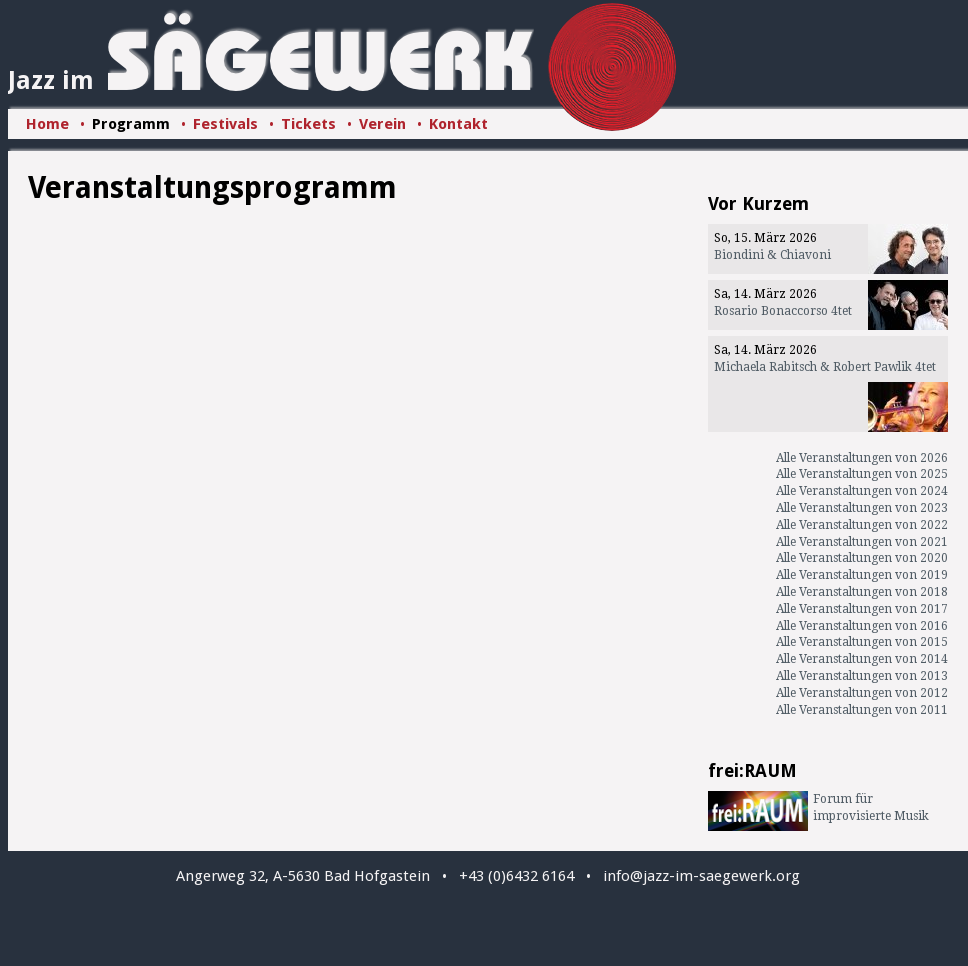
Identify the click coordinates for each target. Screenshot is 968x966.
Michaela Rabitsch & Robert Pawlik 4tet (825, 367)
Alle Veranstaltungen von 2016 (862, 626)
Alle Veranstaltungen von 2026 (862, 458)
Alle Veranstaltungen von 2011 (862, 710)
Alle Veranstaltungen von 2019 (862, 575)
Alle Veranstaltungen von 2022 (862, 525)
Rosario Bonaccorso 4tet (783, 311)
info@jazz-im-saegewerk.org (701, 876)
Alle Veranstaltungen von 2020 (862, 558)
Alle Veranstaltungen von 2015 (862, 642)
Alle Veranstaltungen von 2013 (862, 676)
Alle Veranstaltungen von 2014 (862, 659)
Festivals (225, 124)
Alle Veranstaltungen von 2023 (862, 508)
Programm (131, 124)
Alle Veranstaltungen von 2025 (862, 474)
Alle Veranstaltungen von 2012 (862, 693)
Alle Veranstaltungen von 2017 (862, 609)
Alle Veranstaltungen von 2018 (862, 592)
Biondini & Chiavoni (772, 255)
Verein (382, 124)
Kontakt (458, 124)
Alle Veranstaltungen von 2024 (862, 491)
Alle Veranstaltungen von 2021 (862, 542)
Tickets (308, 124)
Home (47, 124)
